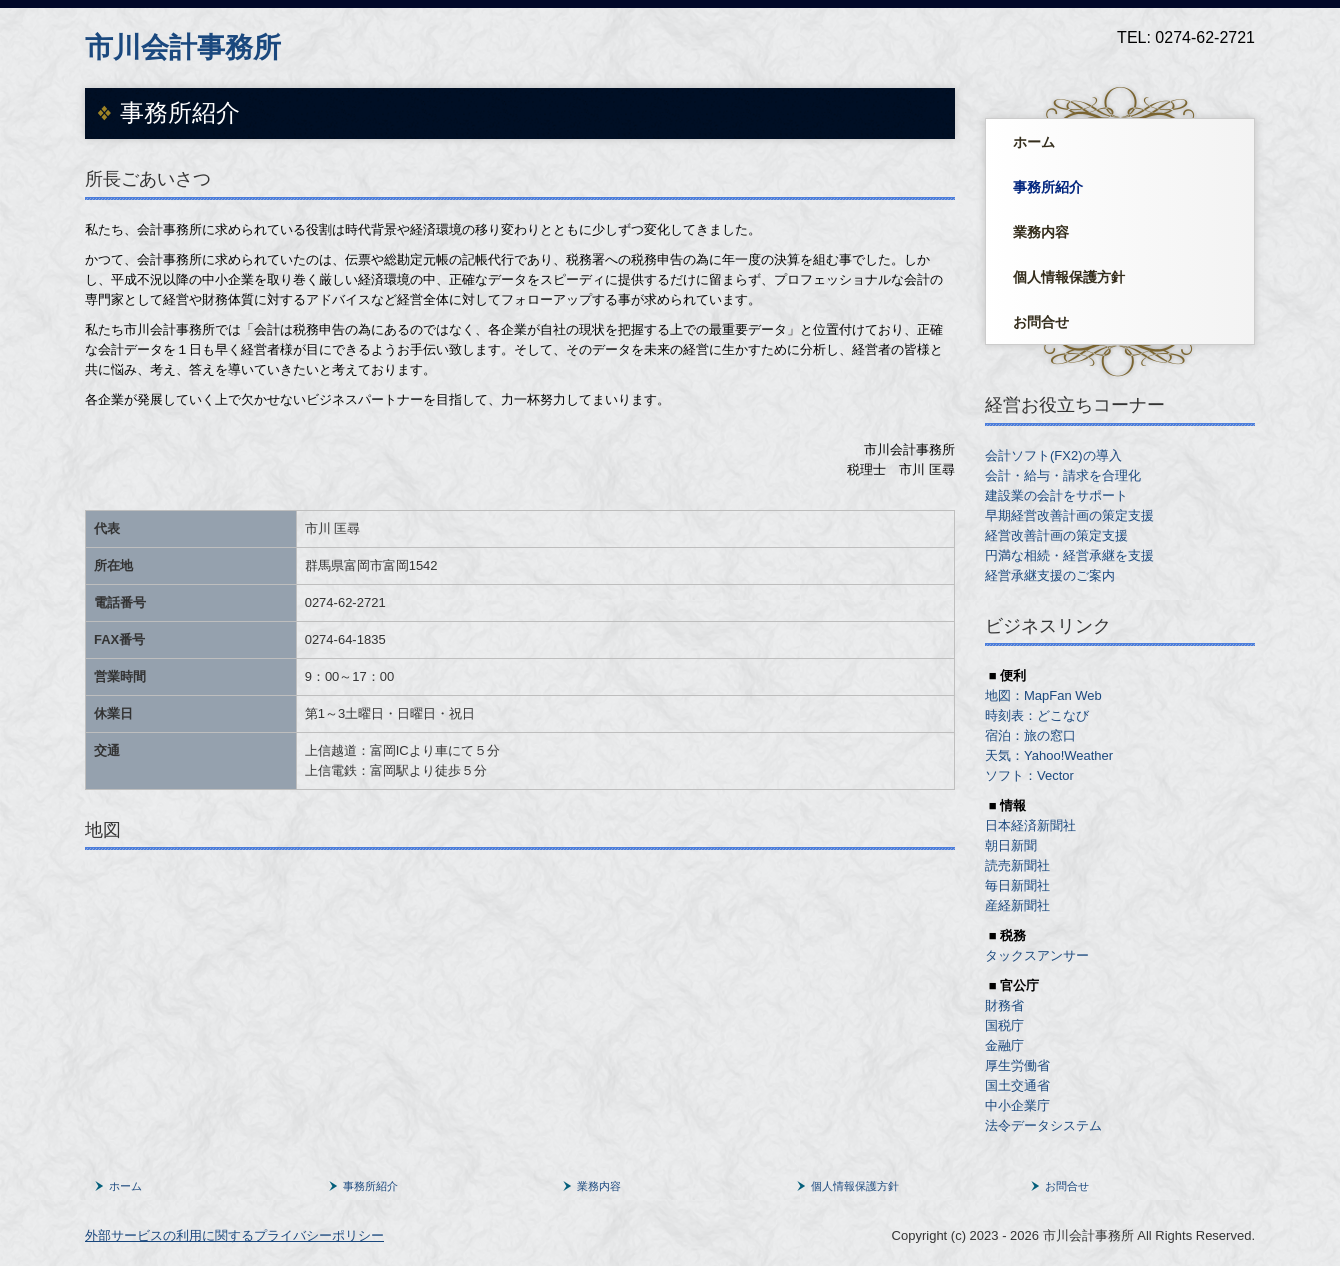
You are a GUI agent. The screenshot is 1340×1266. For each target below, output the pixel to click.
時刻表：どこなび (1037, 715)
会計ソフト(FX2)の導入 (1053, 455)
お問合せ (1041, 322)
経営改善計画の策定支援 (1058, 535)
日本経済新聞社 (1030, 825)
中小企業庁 (1017, 1105)
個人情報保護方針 (1069, 277)
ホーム (1034, 142)
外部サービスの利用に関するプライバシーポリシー (234, 1235)
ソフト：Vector (1029, 775)
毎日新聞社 (1017, 885)
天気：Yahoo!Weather (1049, 755)
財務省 (1004, 1005)
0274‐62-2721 (345, 602)
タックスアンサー (1037, 955)
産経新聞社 (1017, 905)
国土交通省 (1017, 1085)
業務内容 (1041, 232)
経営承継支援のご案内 (1050, 575)
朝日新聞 (1011, 845)
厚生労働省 (1017, 1065)
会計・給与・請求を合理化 (1063, 475)
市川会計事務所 (183, 47)
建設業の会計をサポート (1056, 495)
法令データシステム (1043, 1125)
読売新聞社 (1017, 865)
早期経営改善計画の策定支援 (1071, 515)
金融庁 (1004, 1045)
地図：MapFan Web (1043, 695)
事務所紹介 (1048, 187)
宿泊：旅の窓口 (1030, 735)
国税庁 (1004, 1025)
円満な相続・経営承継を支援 (1069, 555)
